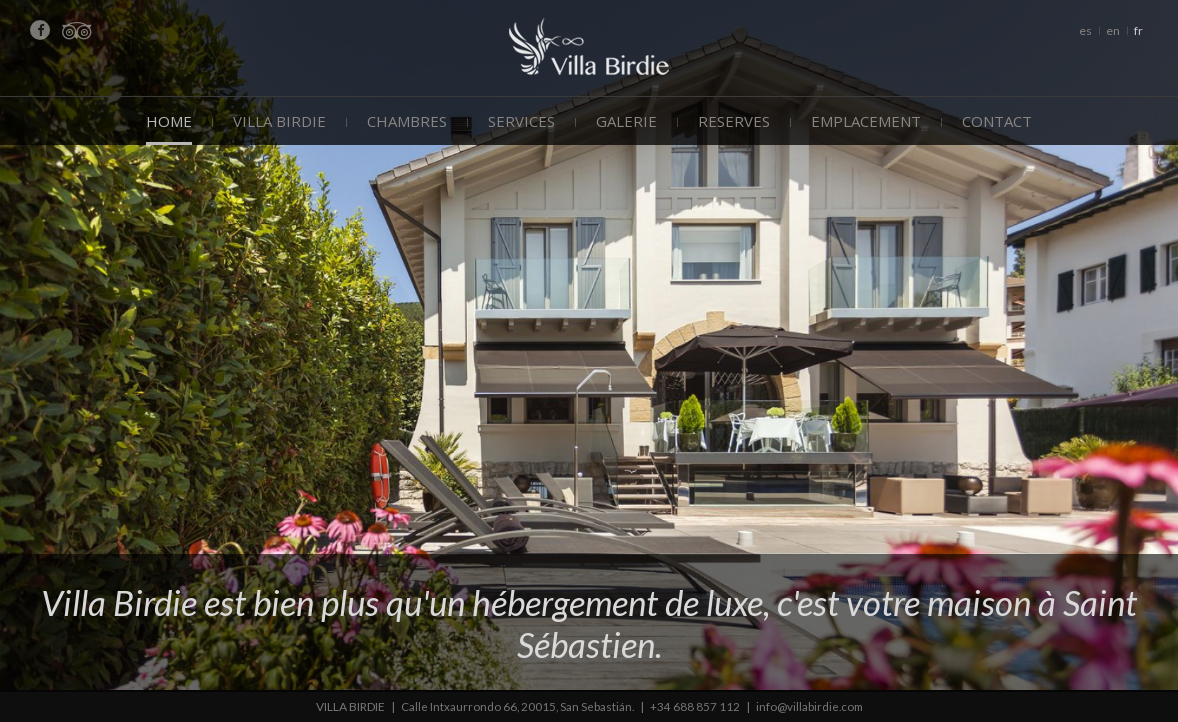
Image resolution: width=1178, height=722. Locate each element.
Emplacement (866, 121)
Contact (997, 121)
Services (521, 121)
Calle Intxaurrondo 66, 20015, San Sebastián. (516, 706)
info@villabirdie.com (811, 706)
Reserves (734, 121)
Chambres (407, 121)
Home (169, 121)
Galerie (626, 121)
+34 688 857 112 (695, 706)
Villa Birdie (279, 121)
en (1113, 30)
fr (1138, 30)
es (1085, 30)
